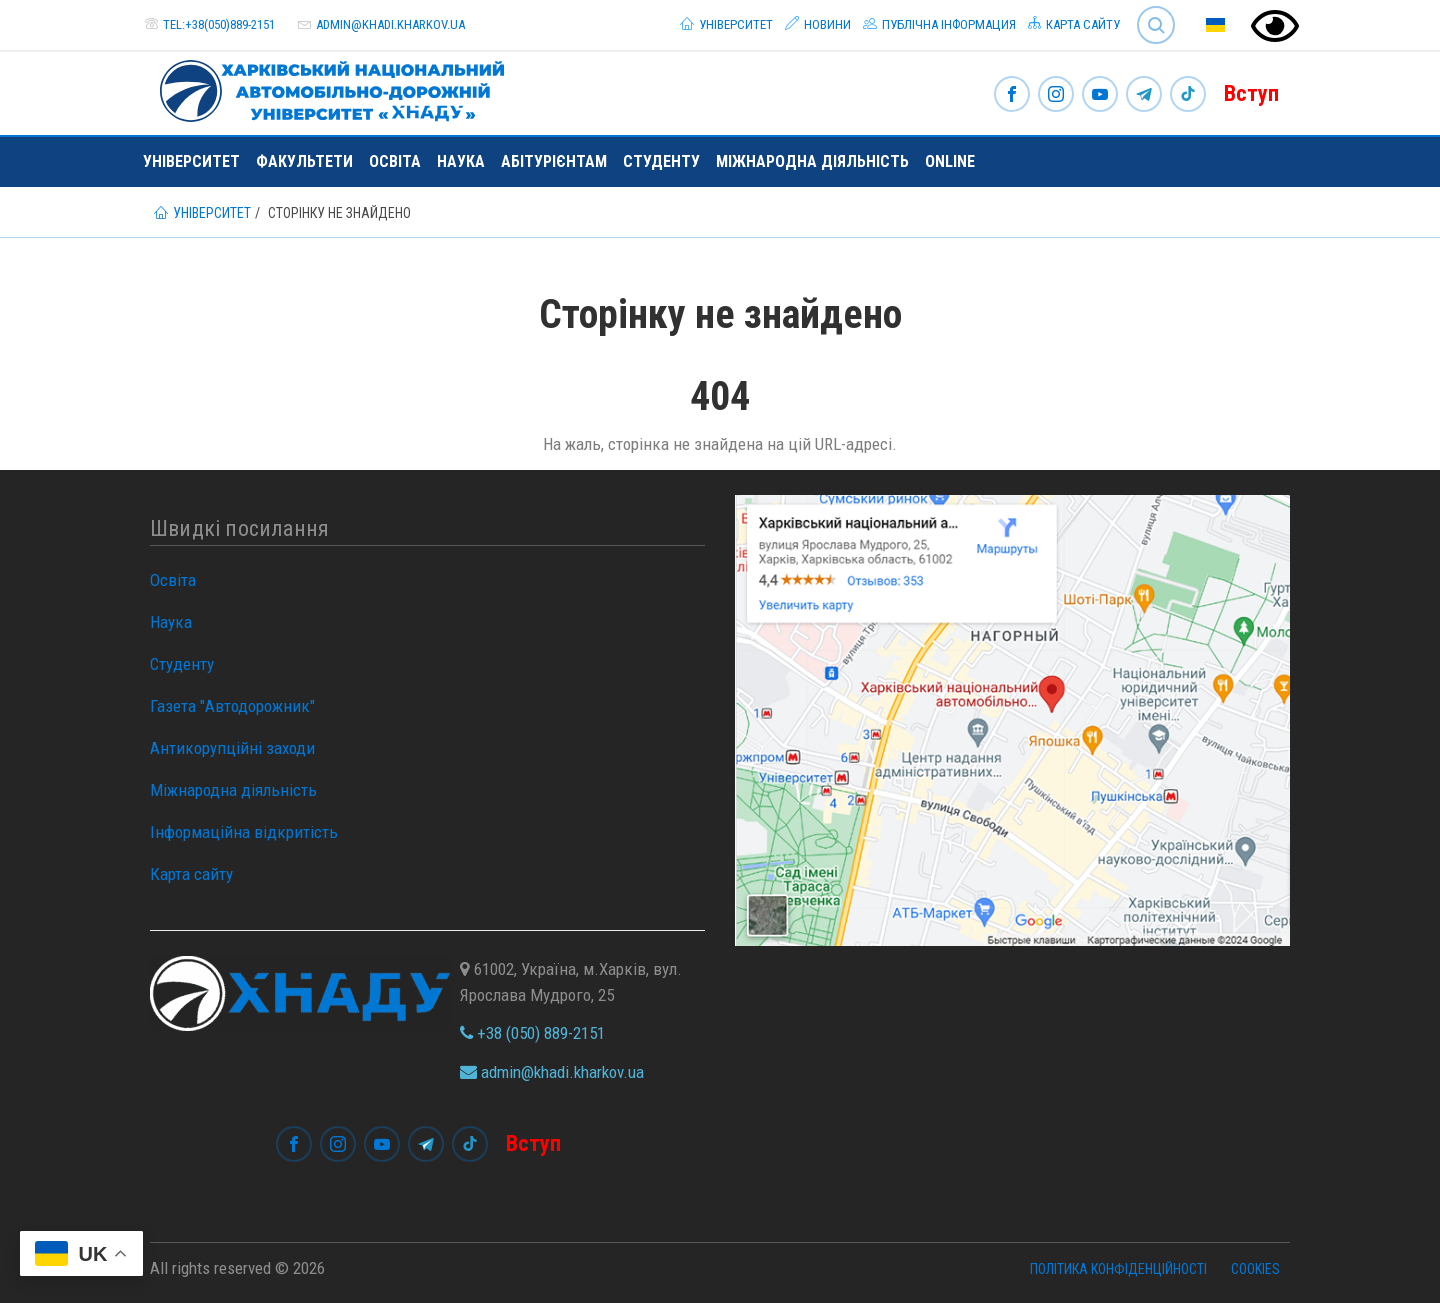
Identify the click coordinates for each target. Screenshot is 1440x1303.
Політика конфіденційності (1118, 1269)
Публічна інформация (939, 24)
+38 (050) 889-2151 (532, 1033)
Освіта (395, 161)
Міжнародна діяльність (812, 161)
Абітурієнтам (554, 161)
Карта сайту (1074, 24)
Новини (818, 24)
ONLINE (950, 161)
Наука (461, 161)
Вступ (1251, 93)
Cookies (1255, 1269)
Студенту (661, 161)
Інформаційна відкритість (244, 832)
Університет (726, 24)
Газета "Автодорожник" (232, 706)
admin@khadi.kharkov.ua (390, 24)
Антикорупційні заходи (232, 748)
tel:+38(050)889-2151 (219, 24)
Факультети (304, 161)
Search (1156, 25)
